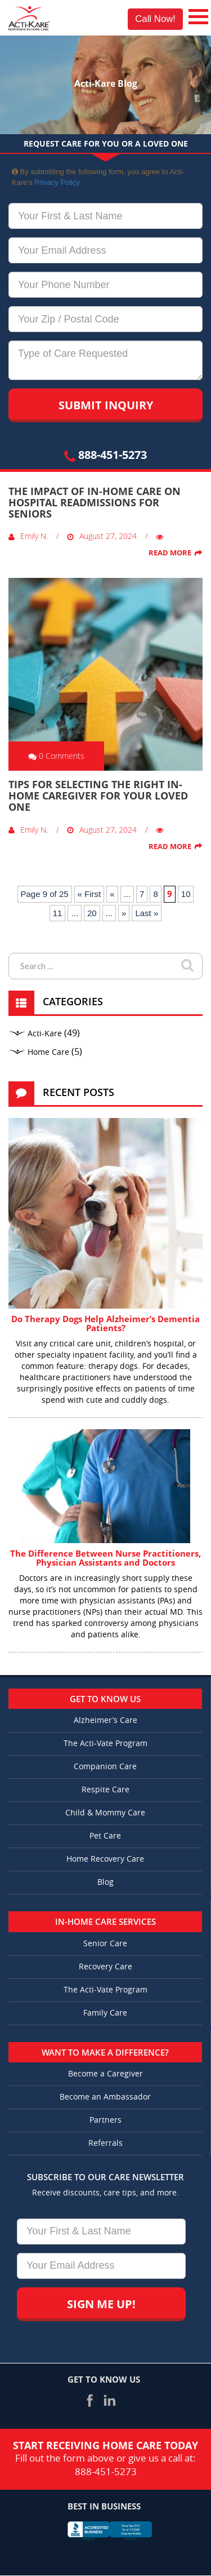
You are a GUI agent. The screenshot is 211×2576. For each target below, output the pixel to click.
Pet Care (105, 1836)
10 (186, 894)
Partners (105, 2120)
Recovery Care (105, 1967)
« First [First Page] (89, 894)
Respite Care (105, 1790)
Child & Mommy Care (105, 1813)
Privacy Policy (57, 182)
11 (57, 913)
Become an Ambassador (105, 2097)
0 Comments (56, 755)
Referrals (105, 2143)
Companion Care (105, 1766)
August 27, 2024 (102, 536)
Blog (105, 1882)
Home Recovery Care (105, 1859)
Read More (170, 552)
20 (92, 913)
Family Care (105, 2013)
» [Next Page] (124, 913)
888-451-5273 (105, 454)
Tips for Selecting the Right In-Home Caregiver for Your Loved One (98, 795)
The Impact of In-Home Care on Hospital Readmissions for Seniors (94, 502)
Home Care (48, 1052)
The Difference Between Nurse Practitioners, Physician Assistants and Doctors (105, 1558)
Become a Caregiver (105, 2074)
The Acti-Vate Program (105, 1743)
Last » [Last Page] (146, 913)
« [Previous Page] (112, 894)
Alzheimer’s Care (105, 1720)
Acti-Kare (45, 1034)
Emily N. (28, 536)
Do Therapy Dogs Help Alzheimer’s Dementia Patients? (105, 1323)
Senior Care (105, 1943)
